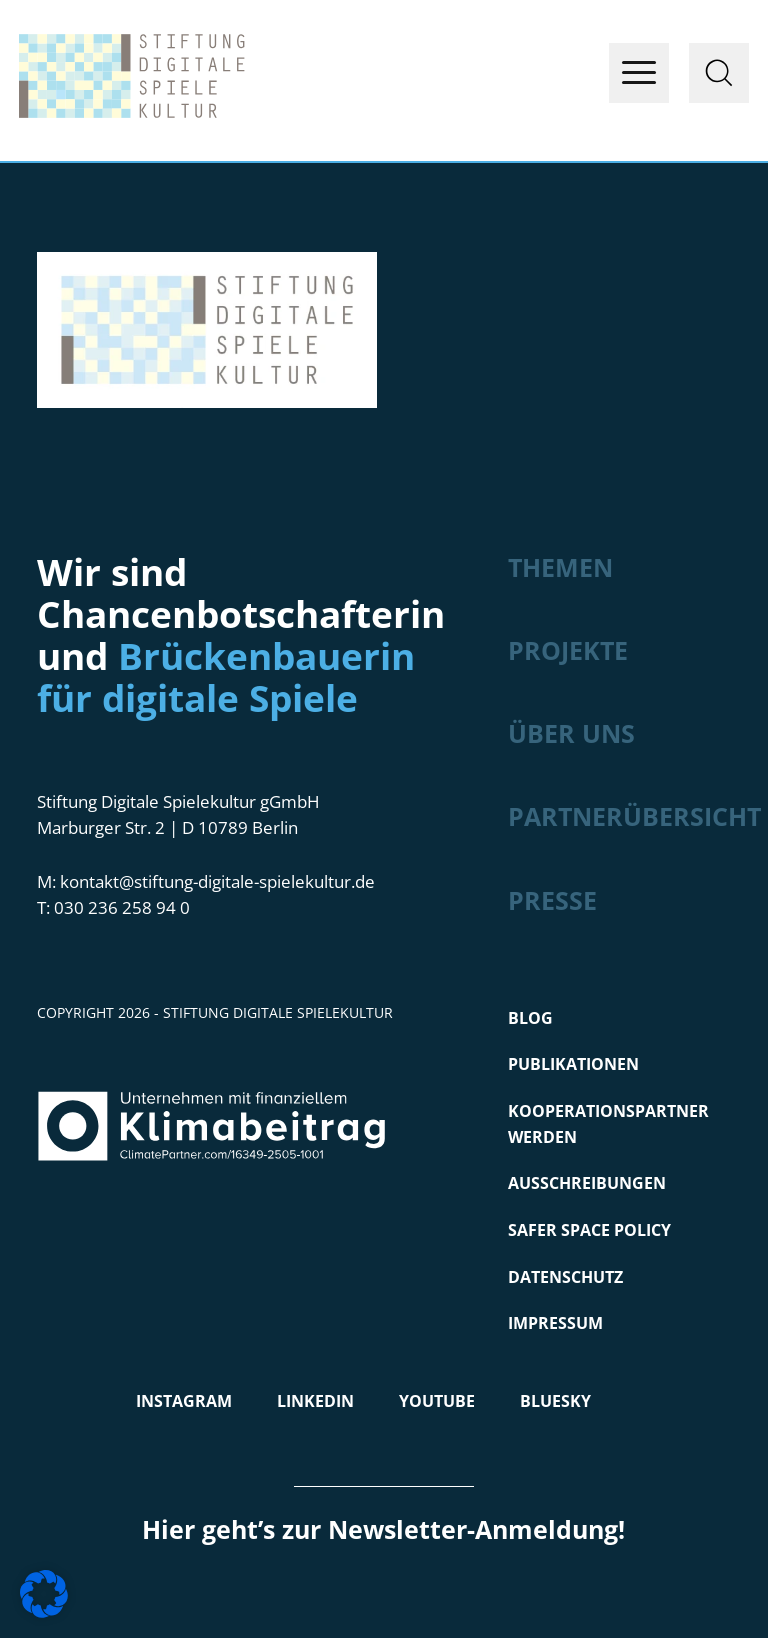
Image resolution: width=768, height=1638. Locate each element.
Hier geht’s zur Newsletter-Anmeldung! (383, 1529)
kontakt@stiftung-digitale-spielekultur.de (217, 881)
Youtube (437, 1401)
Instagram (184, 1401)
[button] (44, 1594)
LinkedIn (315, 1401)
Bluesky (555, 1401)
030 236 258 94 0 (122, 907)
